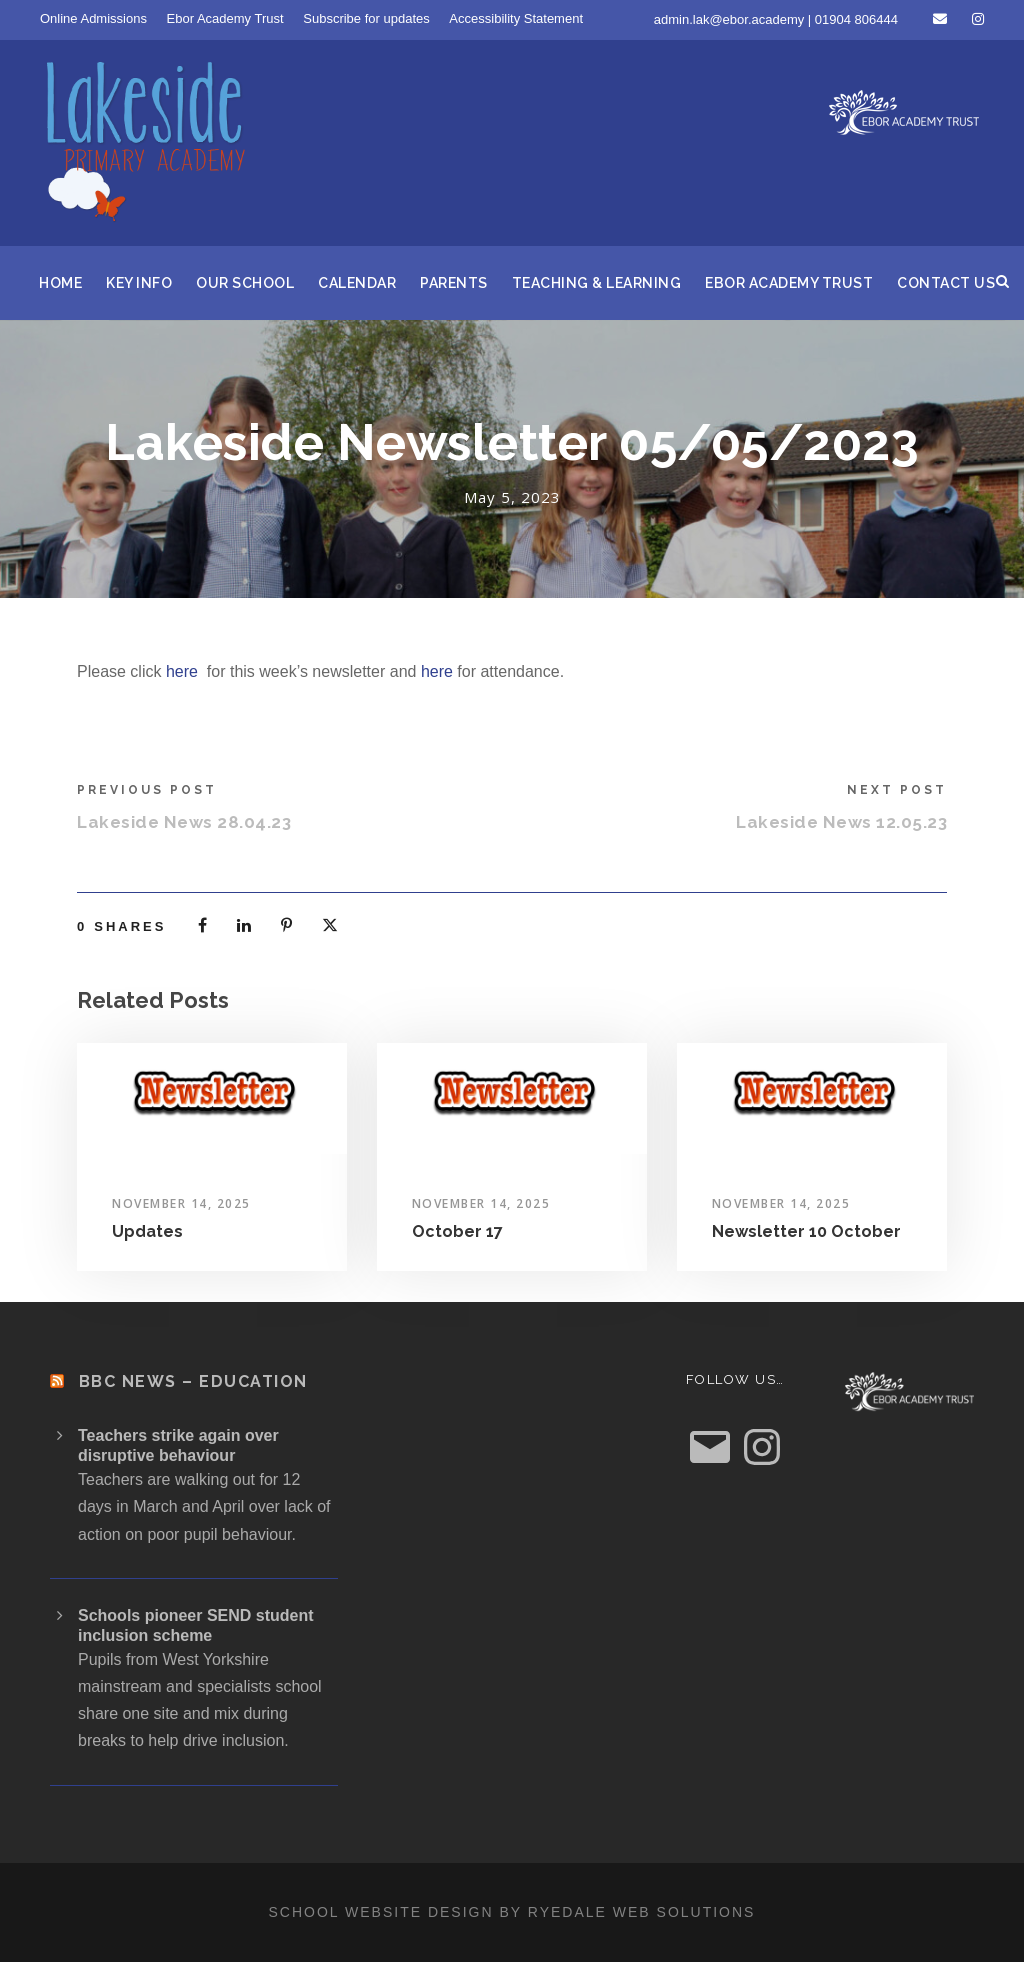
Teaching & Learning (597, 283)
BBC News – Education (193, 1381)
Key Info (139, 283)
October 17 (457, 1231)
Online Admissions (93, 18)
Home (60, 283)
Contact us (946, 283)
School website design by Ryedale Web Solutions (512, 1912)
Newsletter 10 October (806, 1231)
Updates (147, 1231)
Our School (245, 283)
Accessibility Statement (516, 18)
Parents (454, 283)
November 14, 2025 (181, 1203)
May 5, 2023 (512, 497)
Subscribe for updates (366, 18)
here (182, 671)
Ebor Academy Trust (225, 18)
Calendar (357, 283)
